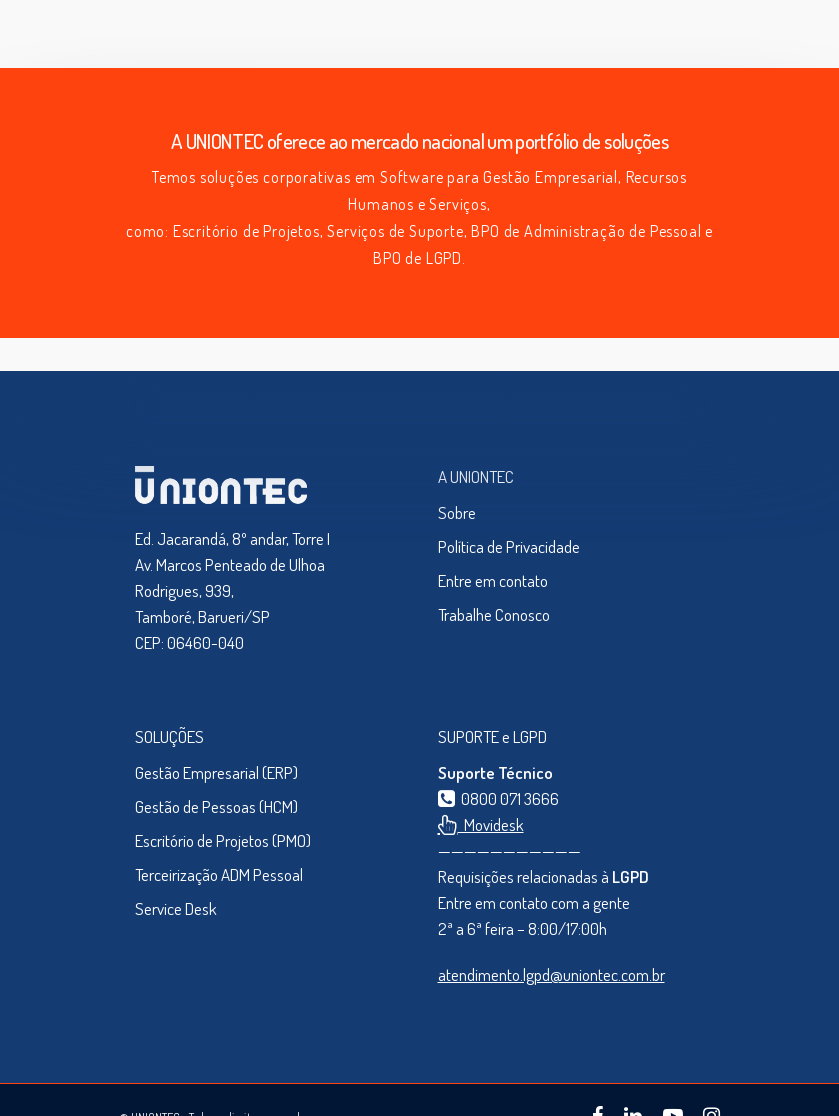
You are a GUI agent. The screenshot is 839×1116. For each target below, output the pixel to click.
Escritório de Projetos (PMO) (223, 840)
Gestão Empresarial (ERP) (216, 772)
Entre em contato (493, 580)
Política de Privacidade (509, 546)
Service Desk (176, 908)
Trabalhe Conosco (494, 614)
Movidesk (481, 824)
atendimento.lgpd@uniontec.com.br (551, 974)
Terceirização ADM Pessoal (219, 874)
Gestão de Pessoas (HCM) (216, 806)
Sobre (457, 512)
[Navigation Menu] (700, 34)
